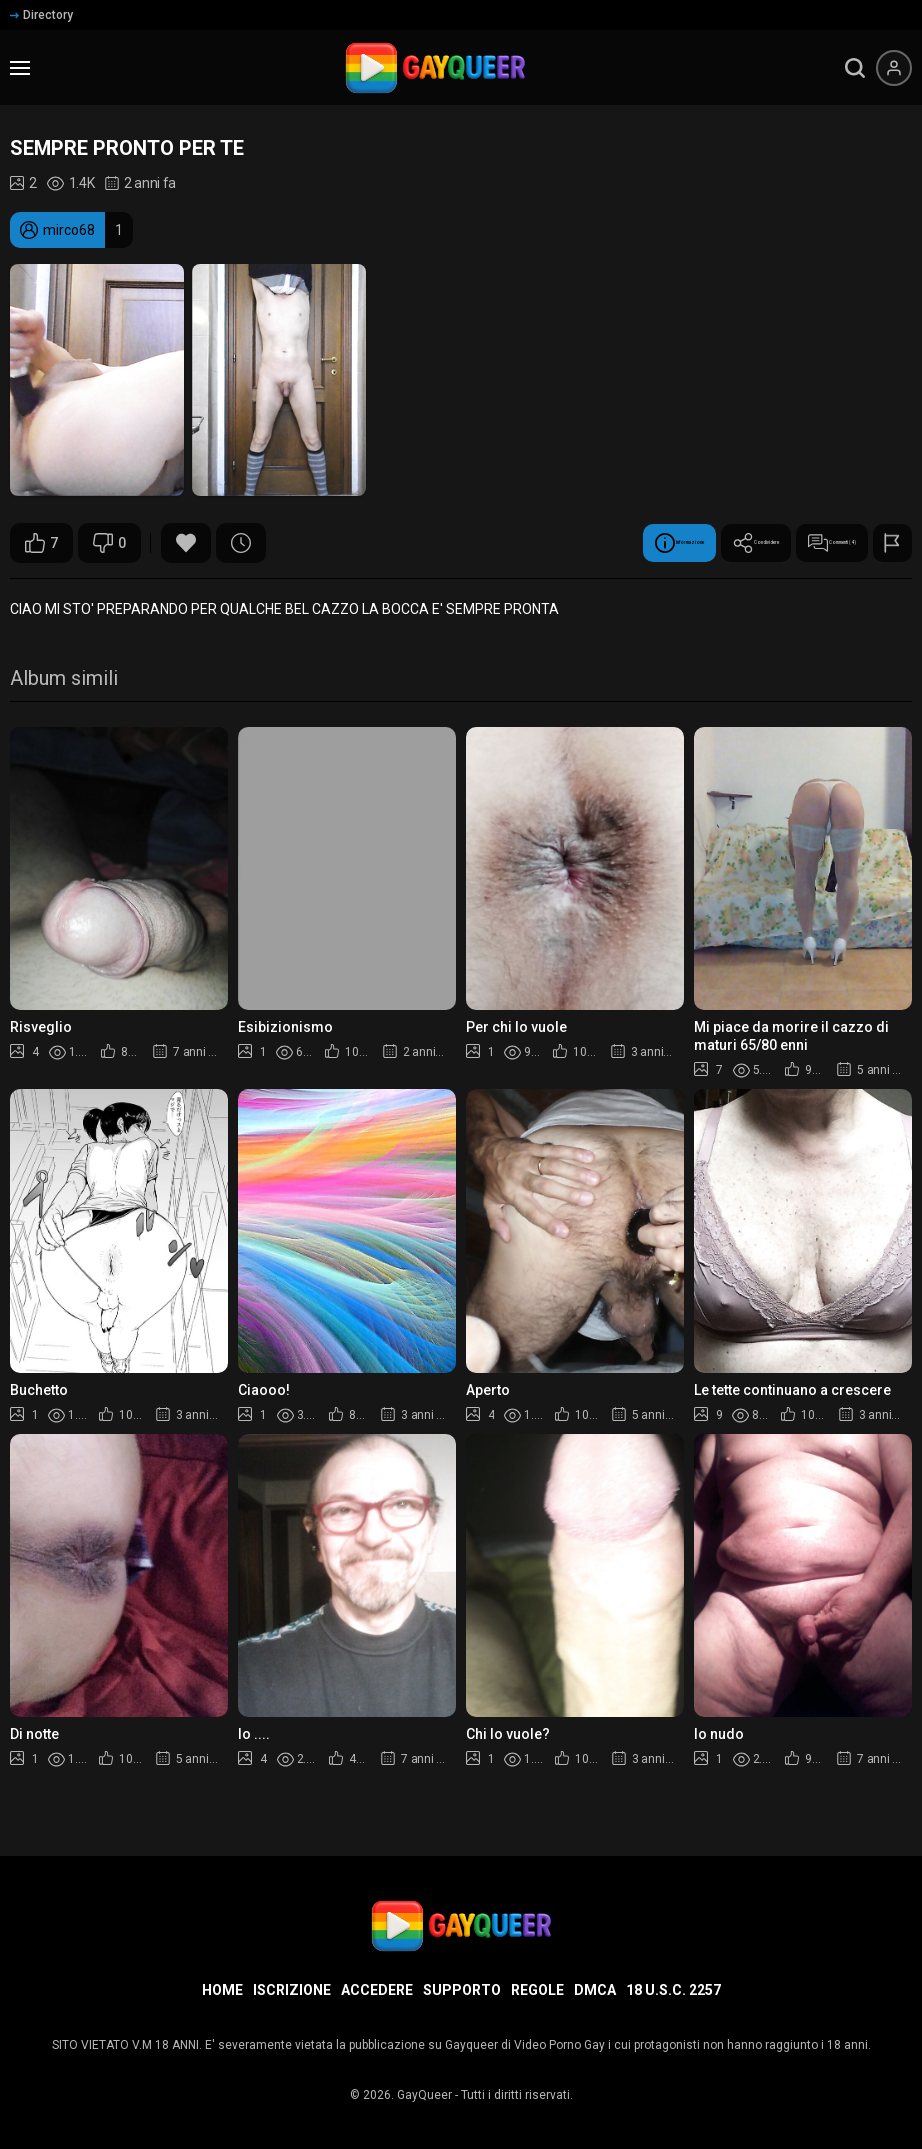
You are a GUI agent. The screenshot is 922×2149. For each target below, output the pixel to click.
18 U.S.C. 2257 (673, 1990)
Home (222, 1990)
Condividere (644, 543)
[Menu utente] (894, 68)
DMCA (595, 1990)
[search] (855, 68)
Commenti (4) (789, 543)
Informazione (498, 543)
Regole (537, 1990)
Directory (41, 15)
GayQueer (424, 2095)
